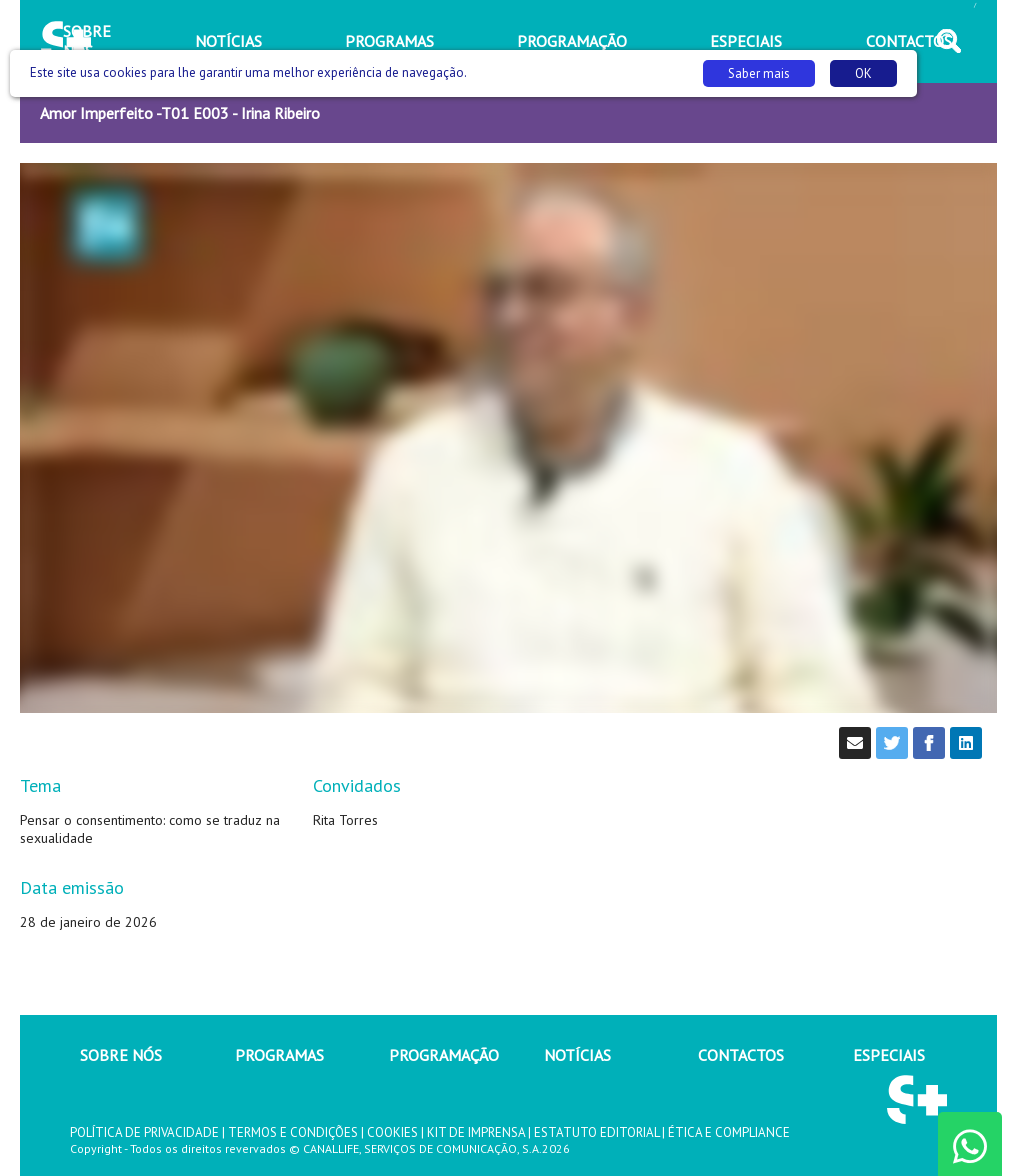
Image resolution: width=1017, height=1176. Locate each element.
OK (863, 73)
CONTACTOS (741, 1055)
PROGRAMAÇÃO (444, 1055)
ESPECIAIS (889, 1055)
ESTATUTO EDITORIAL (596, 1132)
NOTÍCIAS (577, 1055)
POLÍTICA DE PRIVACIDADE (144, 1132)
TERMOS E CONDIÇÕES (293, 1132)
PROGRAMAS (279, 1055)
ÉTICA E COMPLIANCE (729, 1132)
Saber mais (759, 73)
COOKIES (392, 1132)
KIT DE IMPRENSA (476, 1132)
